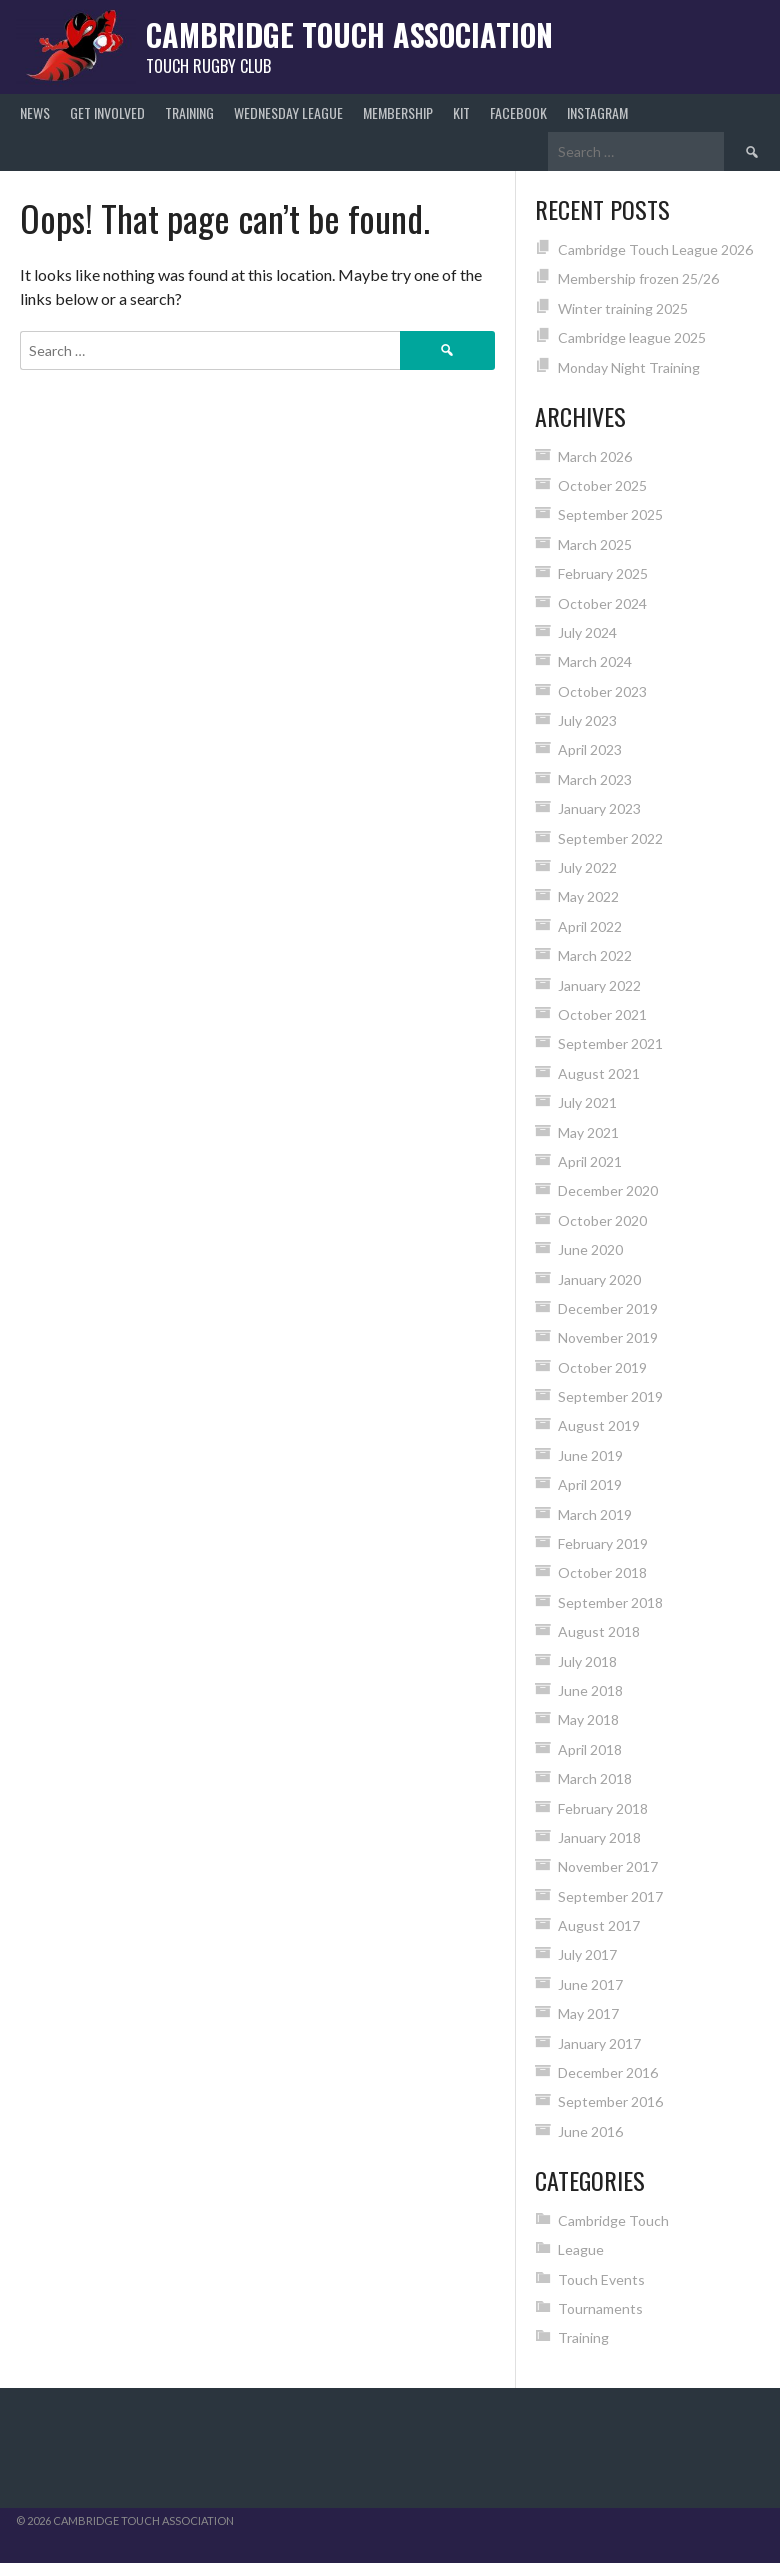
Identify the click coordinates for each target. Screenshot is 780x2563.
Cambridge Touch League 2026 (655, 249)
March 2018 (595, 1778)
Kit (461, 112)
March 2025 (595, 544)
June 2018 (590, 1690)
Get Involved (107, 112)
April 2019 (590, 1484)
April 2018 (590, 1749)
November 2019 (608, 1337)
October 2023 (602, 691)
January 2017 (599, 2043)
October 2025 (602, 485)
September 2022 (610, 838)
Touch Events (601, 2279)
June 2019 (590, 1455)
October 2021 (602, 1014)
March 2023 (595, 779)
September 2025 (610, 514)
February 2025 (603, 573)
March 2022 (595, 955)
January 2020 (599, 1279)
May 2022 (588, 896)
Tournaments (600, 2308)
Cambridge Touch (613, 2220)
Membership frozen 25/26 (638, 278)
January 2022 (599, 985)
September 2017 (610, 1896)
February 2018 (603, 1808)
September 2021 (610, 1043)
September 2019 (610, 1396)
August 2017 (599, 1925)
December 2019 (608, 1308)
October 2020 (602, 1220)
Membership (398, 112)
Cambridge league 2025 (632, 337)
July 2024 (587, 632)
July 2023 (587, 720)
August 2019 (599, 1425)
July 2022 (587, 867)
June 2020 (590, 1249)
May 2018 (588, 1719)
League (581, 2249)
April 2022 (590, 926)
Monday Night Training (629, 367)
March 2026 (595, 456)
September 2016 (610, 2101)
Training (189, 112)
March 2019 (595, 1514)
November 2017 (608, 1866)
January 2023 (599, 808)
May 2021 (588, 1132)
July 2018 (587, 1661)
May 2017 (588, 2013)
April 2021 (590, 1161)
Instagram (597, 112)
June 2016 (590, 2131)
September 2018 (610, 1602)
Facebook (518, 112)
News (35, 112)
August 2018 (599, 1631)
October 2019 (602, 1367)
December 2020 (608, 1190)
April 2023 (590, 749)
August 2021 (599, 1073)
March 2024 (595, 661)
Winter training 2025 (623, 308)
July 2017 (587, 1954)
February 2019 (603, 1543)
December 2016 (608, 2072)
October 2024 (602, 603)
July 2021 (587, 1102)
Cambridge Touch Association (349, 34)
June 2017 (590, 1984)
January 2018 (599, 1837)
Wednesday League (288, 112)
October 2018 (602, 1572)
